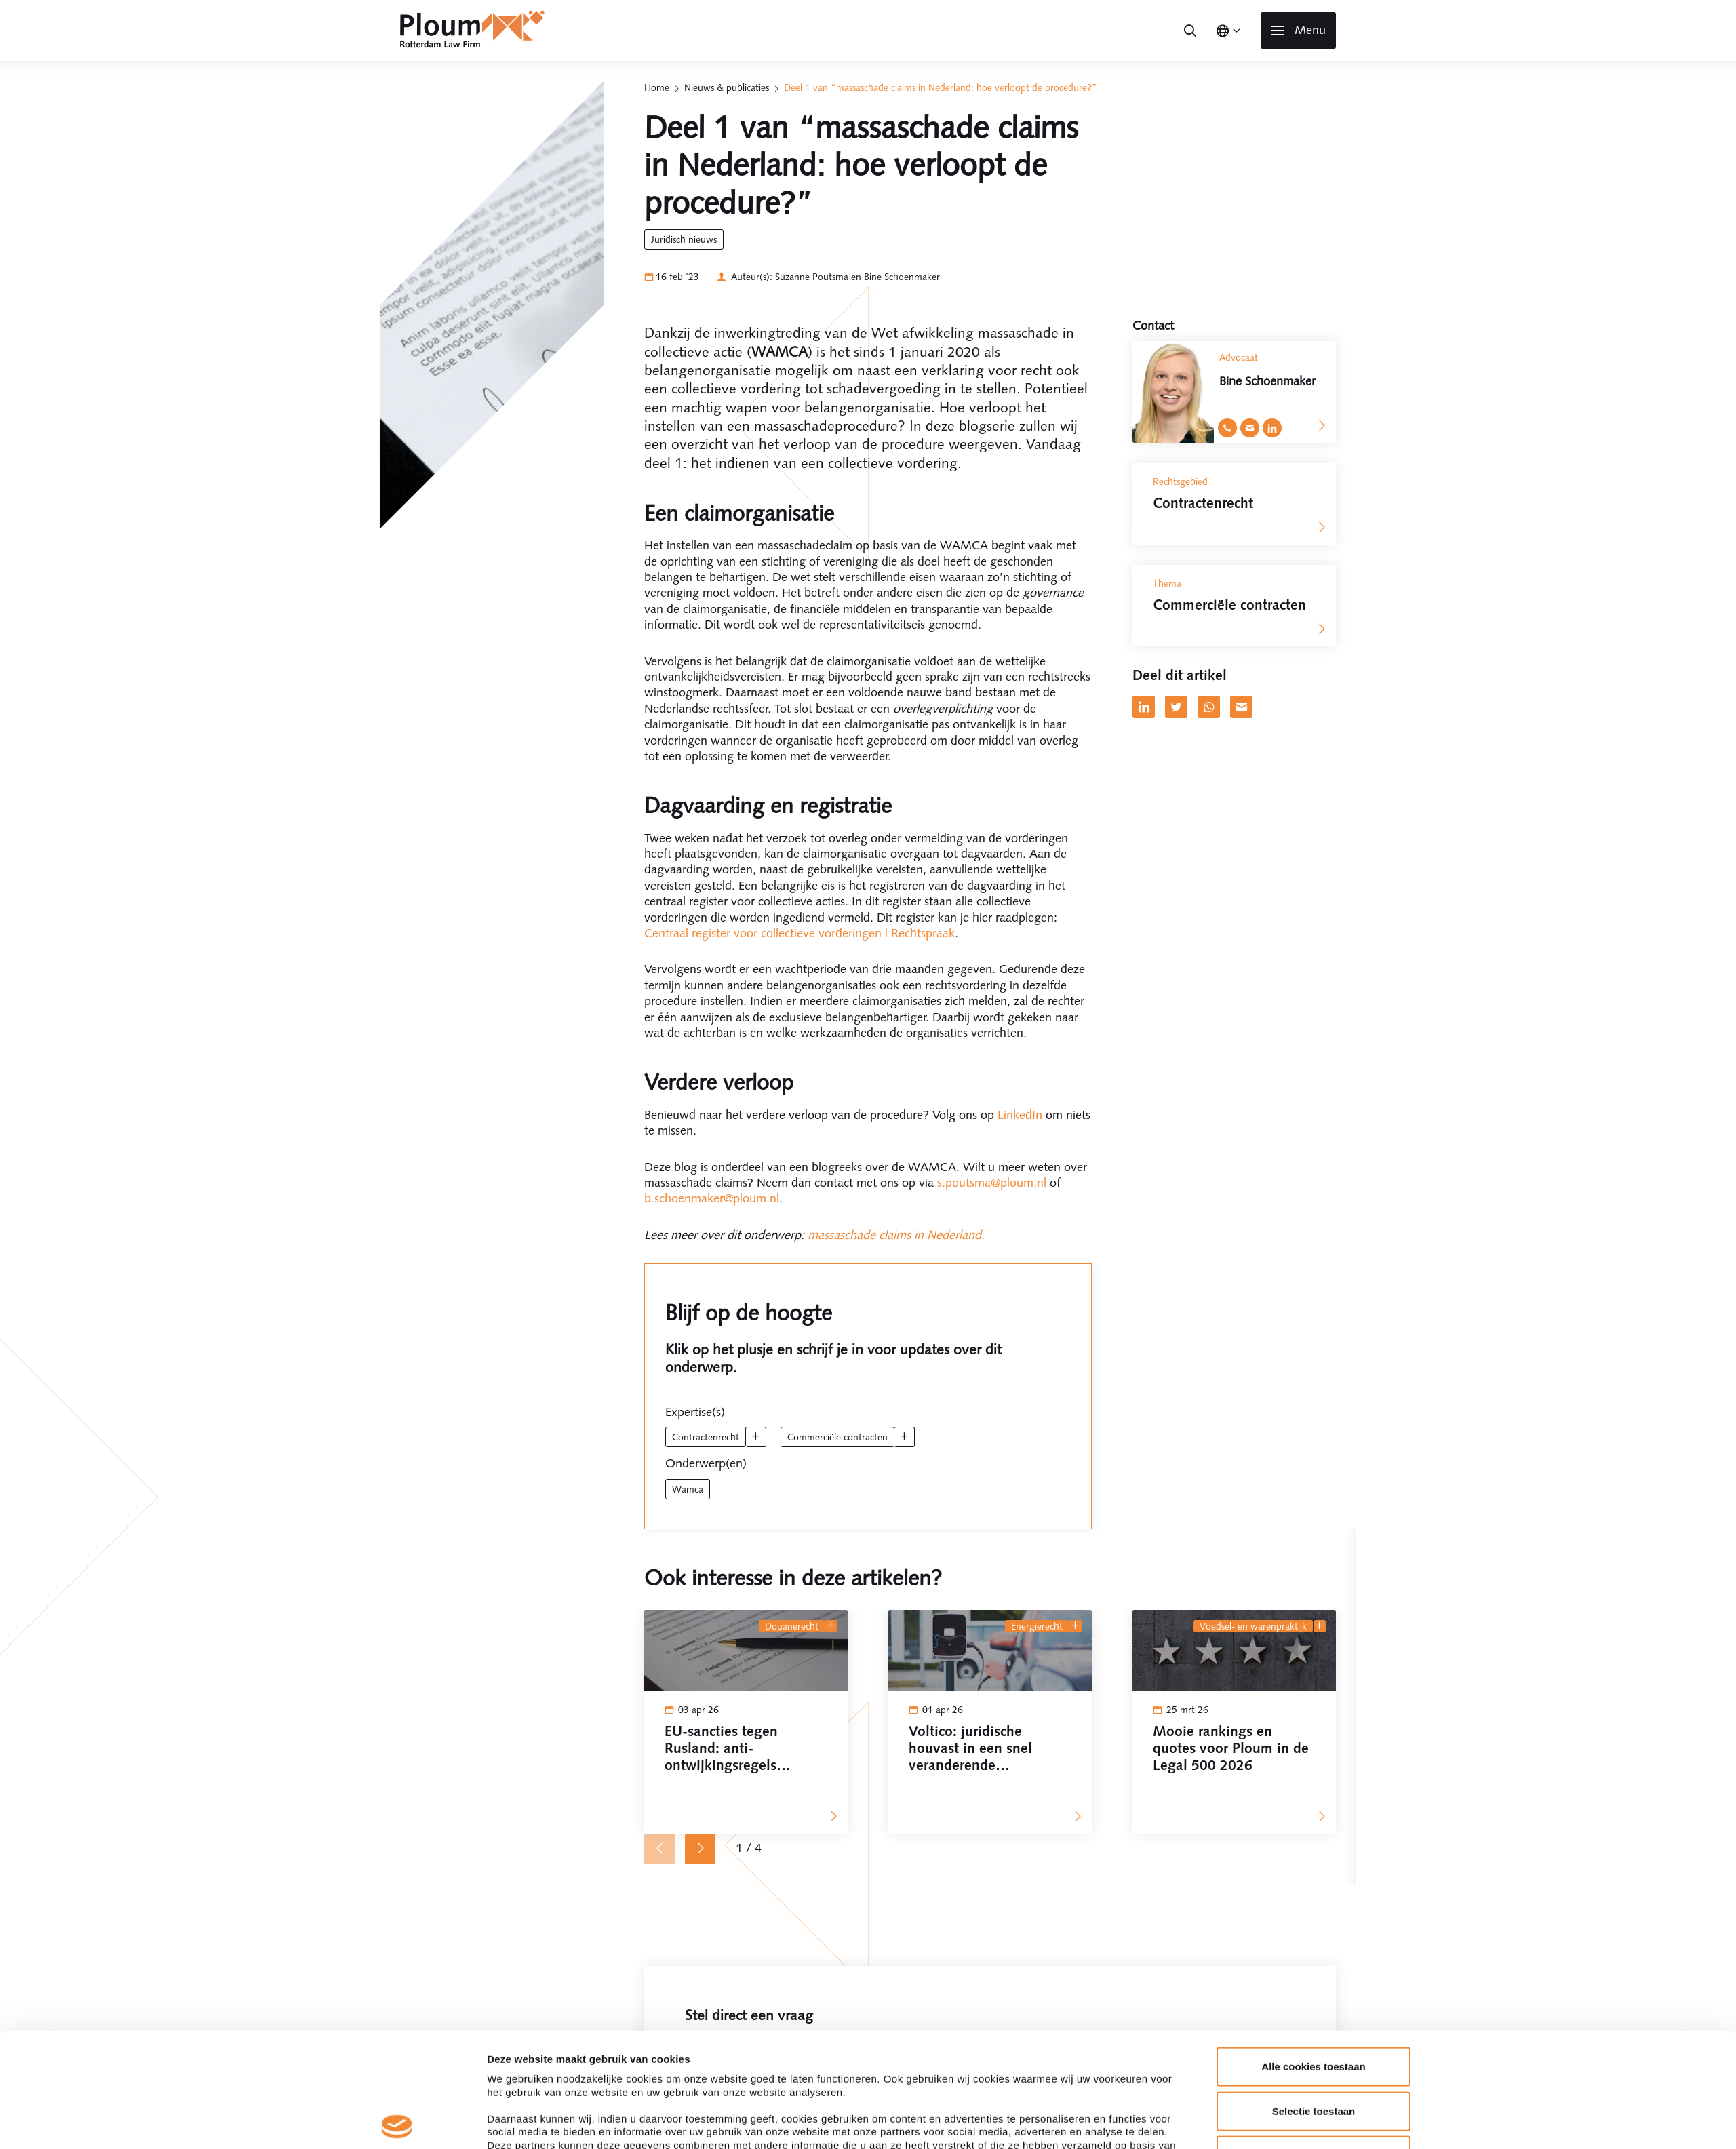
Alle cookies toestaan (1313, 1952)
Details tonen (1042, 2122)
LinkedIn (1020, 1114)
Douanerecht (791, 1626)
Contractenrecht (705, 1437)
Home (656, 87)
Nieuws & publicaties (726, 87)
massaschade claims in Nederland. (896, 1234)
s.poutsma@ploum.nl (991, 1182)
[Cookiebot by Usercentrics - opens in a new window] (397, 2122)
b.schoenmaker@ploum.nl (711, 1198)
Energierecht (1037, 1626)
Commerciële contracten (837, 1437)
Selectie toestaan (1314, 1997)
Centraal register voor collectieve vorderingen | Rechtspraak (799, 933)
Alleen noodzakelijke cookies (1313, 2041)
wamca (687, 1489)
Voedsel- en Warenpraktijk (1253, 1626)
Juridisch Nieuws (684, 239)
